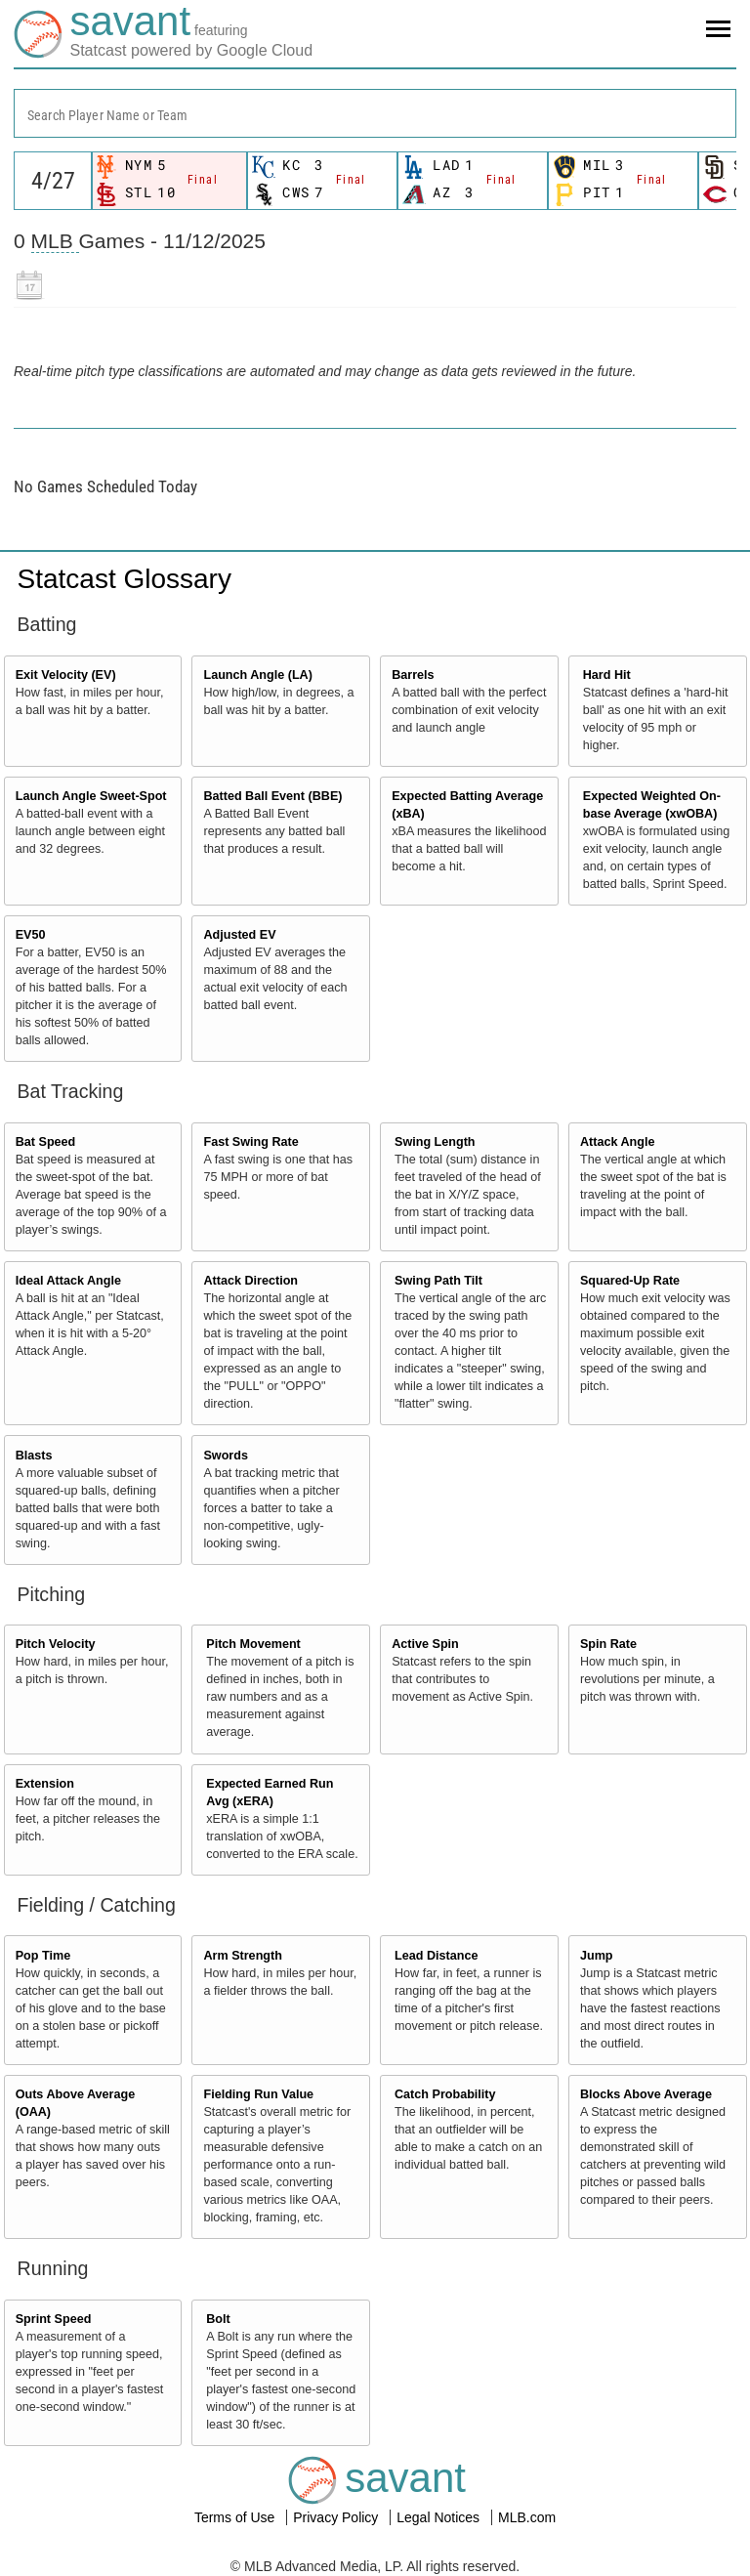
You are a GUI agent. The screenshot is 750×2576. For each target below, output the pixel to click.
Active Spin (425, 1644)
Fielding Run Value (258, 2094)
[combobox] (375, 113)
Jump (596, 1956)
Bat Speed (46, 1142)
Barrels (413, 675)
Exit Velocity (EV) (66, 675)
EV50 (31, 935)
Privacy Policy (337, 2517)
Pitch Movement (253, 1644)
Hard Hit (607, 675)
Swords (225, 1455)
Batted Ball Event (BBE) (272, 796)
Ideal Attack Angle (68, 1281)
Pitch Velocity (56, 1644)
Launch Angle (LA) (257, 675)
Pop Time (43, 1956)
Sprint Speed (54, 2319)
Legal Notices (439, 2517)
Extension (45, 1784)
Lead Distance (436, 1956)
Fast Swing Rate (250, 1142)
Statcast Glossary (124, 579)
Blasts (34, 1455)
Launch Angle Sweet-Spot (91, 796)
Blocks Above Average (646, 2094)
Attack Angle (617, 1142)
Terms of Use (236, 2517)
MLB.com (527, 2517)
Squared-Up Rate (630, 1281)
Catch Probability (445, 2094)
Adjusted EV (239, 935)
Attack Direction (250, 1281)
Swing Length (435, 1142)
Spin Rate (608, 1644)
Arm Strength (242, 1956)
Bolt (217, 2319)
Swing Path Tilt (438, 1281)
